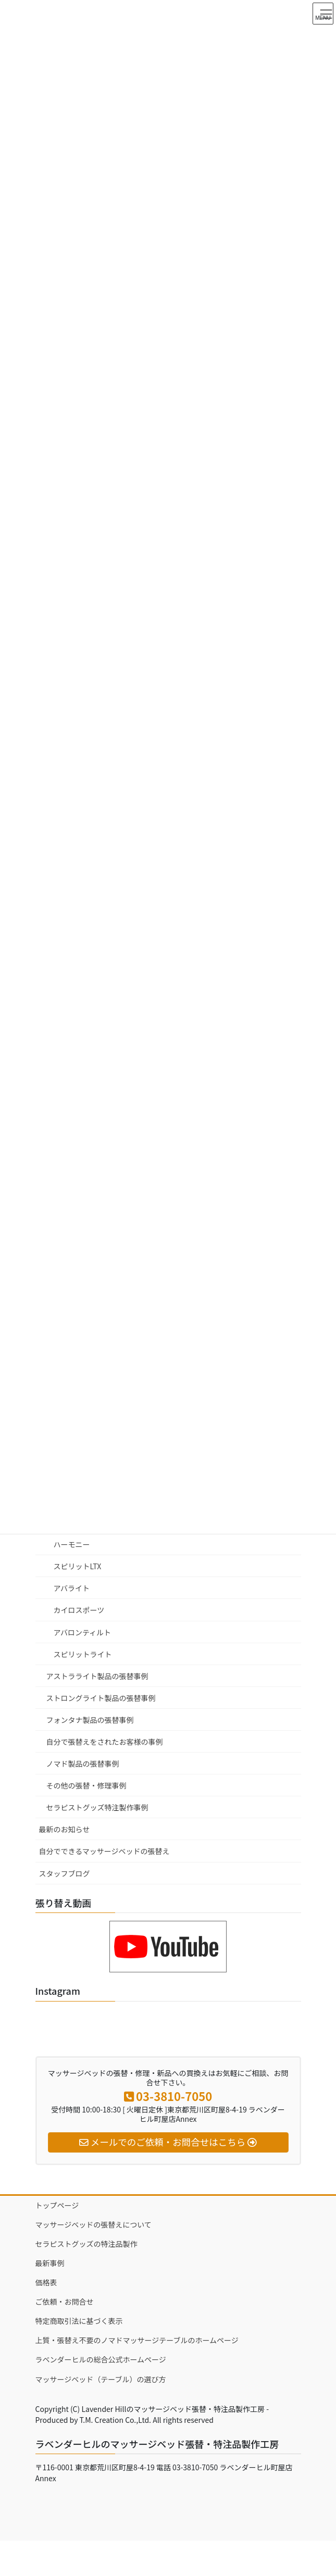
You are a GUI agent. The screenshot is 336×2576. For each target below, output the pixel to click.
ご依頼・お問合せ (64, 2301)
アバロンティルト (82, 1632)
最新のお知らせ (64, 1829)
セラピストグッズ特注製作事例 (97, 1807)
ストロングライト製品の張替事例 (101, 1698)
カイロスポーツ (79, 1610)
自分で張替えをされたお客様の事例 (104, 1741)
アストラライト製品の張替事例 (97, 1676)
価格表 (46, 2282)
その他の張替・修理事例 (86, 1785)
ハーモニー (72, 1544)
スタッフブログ (64, 1873)
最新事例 (50, 2263)
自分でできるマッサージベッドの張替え (104, 1851)
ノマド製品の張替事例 (82, 1763)
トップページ (57, 2205)
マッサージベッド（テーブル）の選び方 (100, 2379)
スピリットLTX (78, 1566)
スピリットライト (83, 1654)
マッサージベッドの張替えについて (93, 2224)
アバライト (72, 1588)
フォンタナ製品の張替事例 (90, 1720)
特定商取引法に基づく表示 (79, 2321)
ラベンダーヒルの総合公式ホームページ (100, 2359)
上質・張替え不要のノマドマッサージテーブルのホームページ (137, 2340)
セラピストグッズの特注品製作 (86, 2244)
